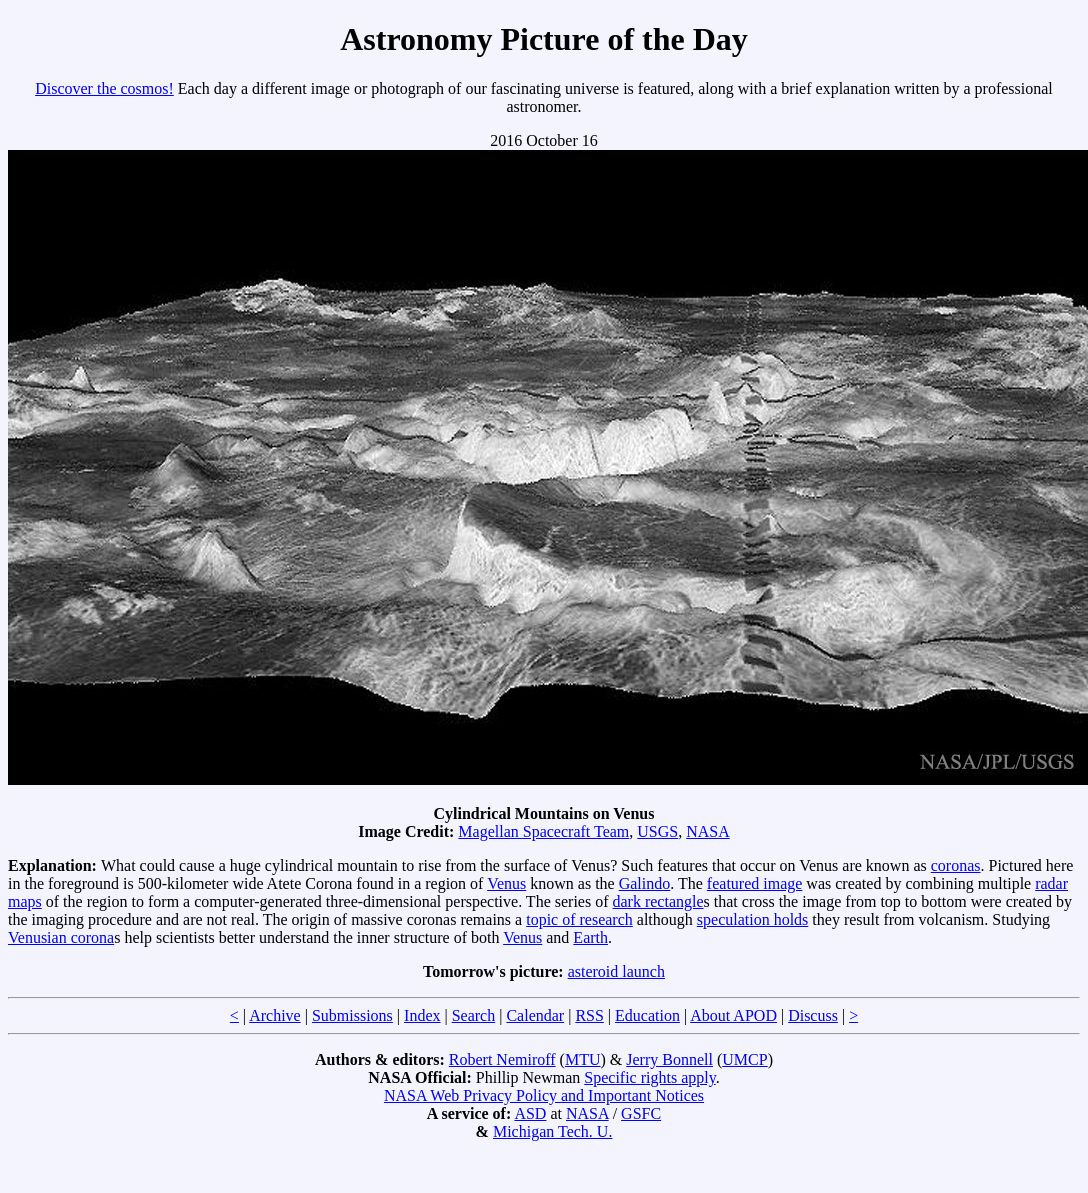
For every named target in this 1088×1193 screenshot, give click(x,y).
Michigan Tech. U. (552, 1131)
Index (422, 1015)
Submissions (352, 1015)
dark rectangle (658, 901)
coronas (956, 865)
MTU (583, 1059)
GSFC (641, 1113)
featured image (755, 883)
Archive (275, 1015)
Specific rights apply (649, 1077)
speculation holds (753, 919)
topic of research (579, 919)
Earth (590, 937)
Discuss (813, 1015)
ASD (530, 1113)
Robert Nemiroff (502, 1059)
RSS (589, 1015)
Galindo (645, 883)
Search (474, 1015)
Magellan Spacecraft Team (543, 831)
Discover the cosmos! (104, 88)
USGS (657, 831)
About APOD (733, 1015)
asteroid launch (616, 971)
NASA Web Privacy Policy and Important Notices (544, 1095)
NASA (708, 831)
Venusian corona (61, 937)
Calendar (535, 1015)
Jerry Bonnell (669, 1059)
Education (647, 1015)
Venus (506, 883)
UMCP (744, 1059)
